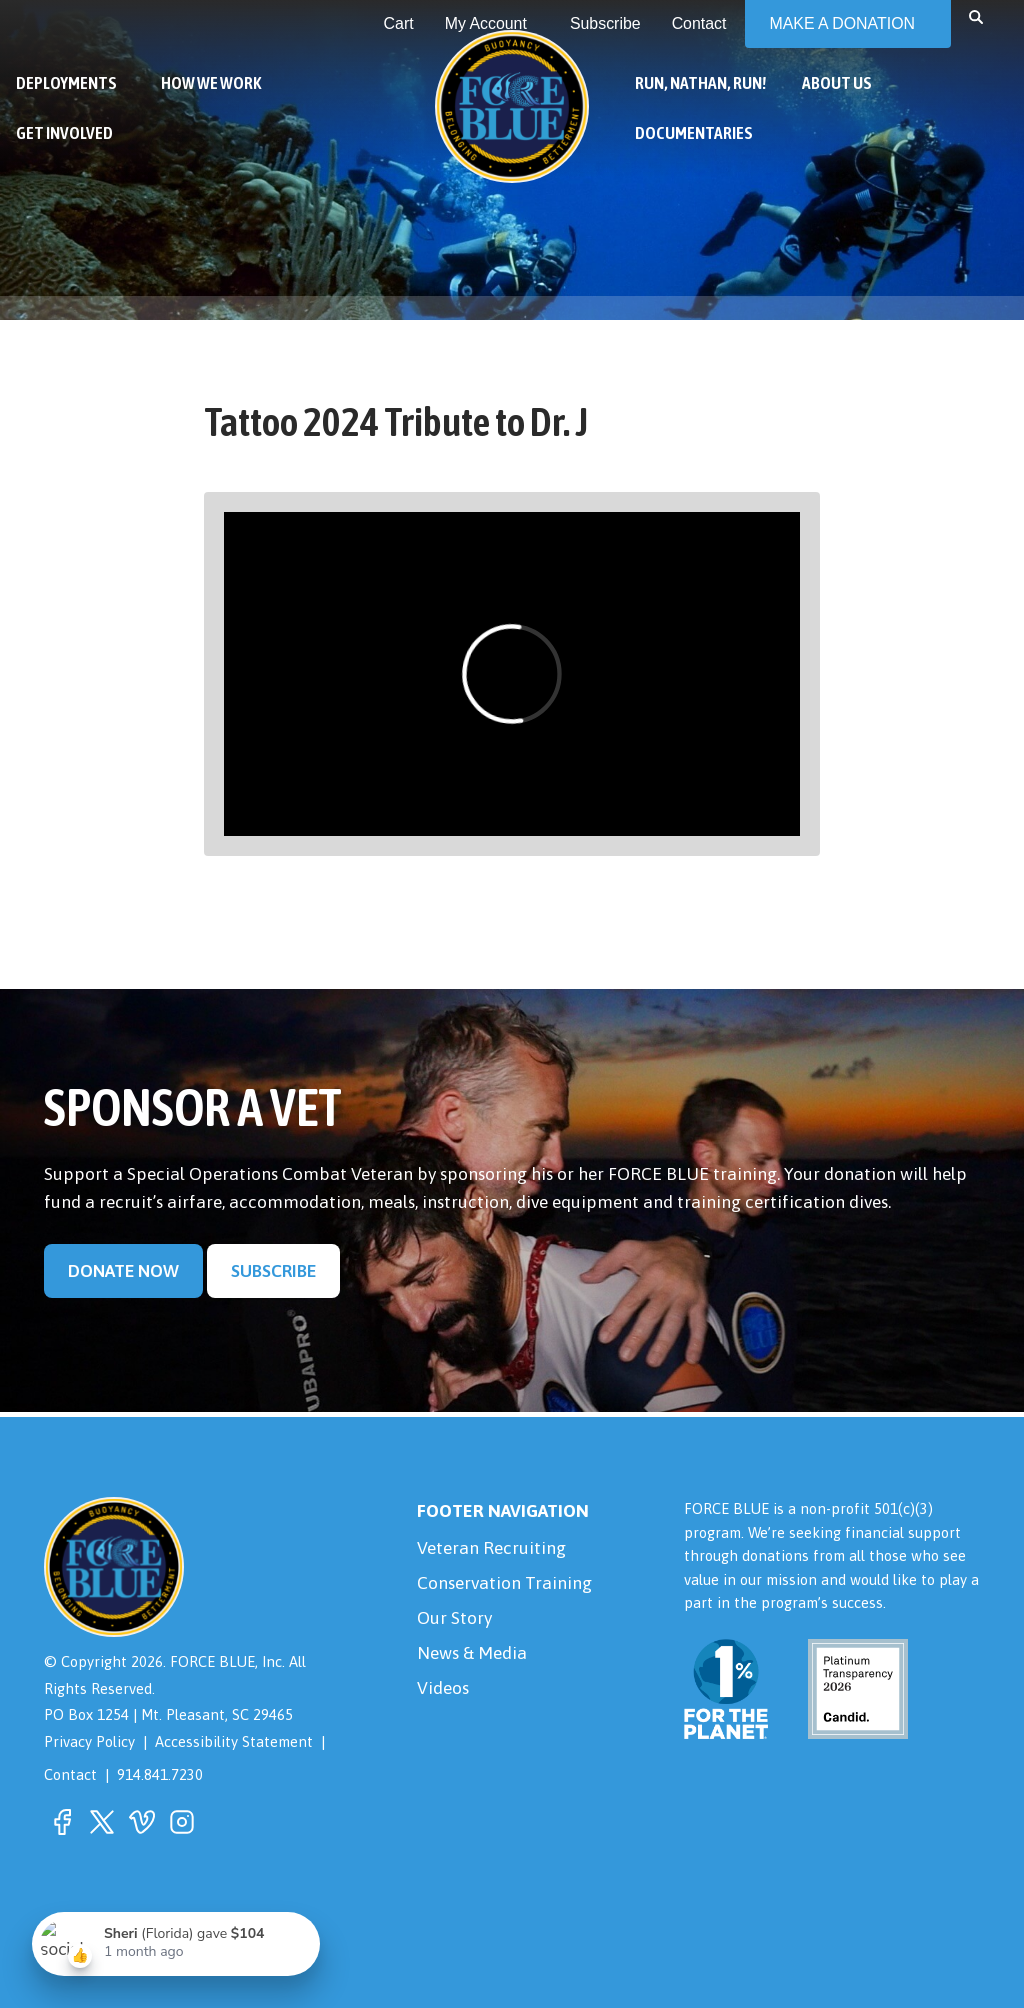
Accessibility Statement (234, 1741)
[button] (976, 16)
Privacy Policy (89, 1741)
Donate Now (123, 1271)
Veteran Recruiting (491, 1548)
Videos (443, 1688)
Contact (70, 1774)
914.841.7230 (160, 1774)
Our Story (454, 1618)
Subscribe (273, 1271)
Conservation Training (504, 1583)
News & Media (472, 1653)
